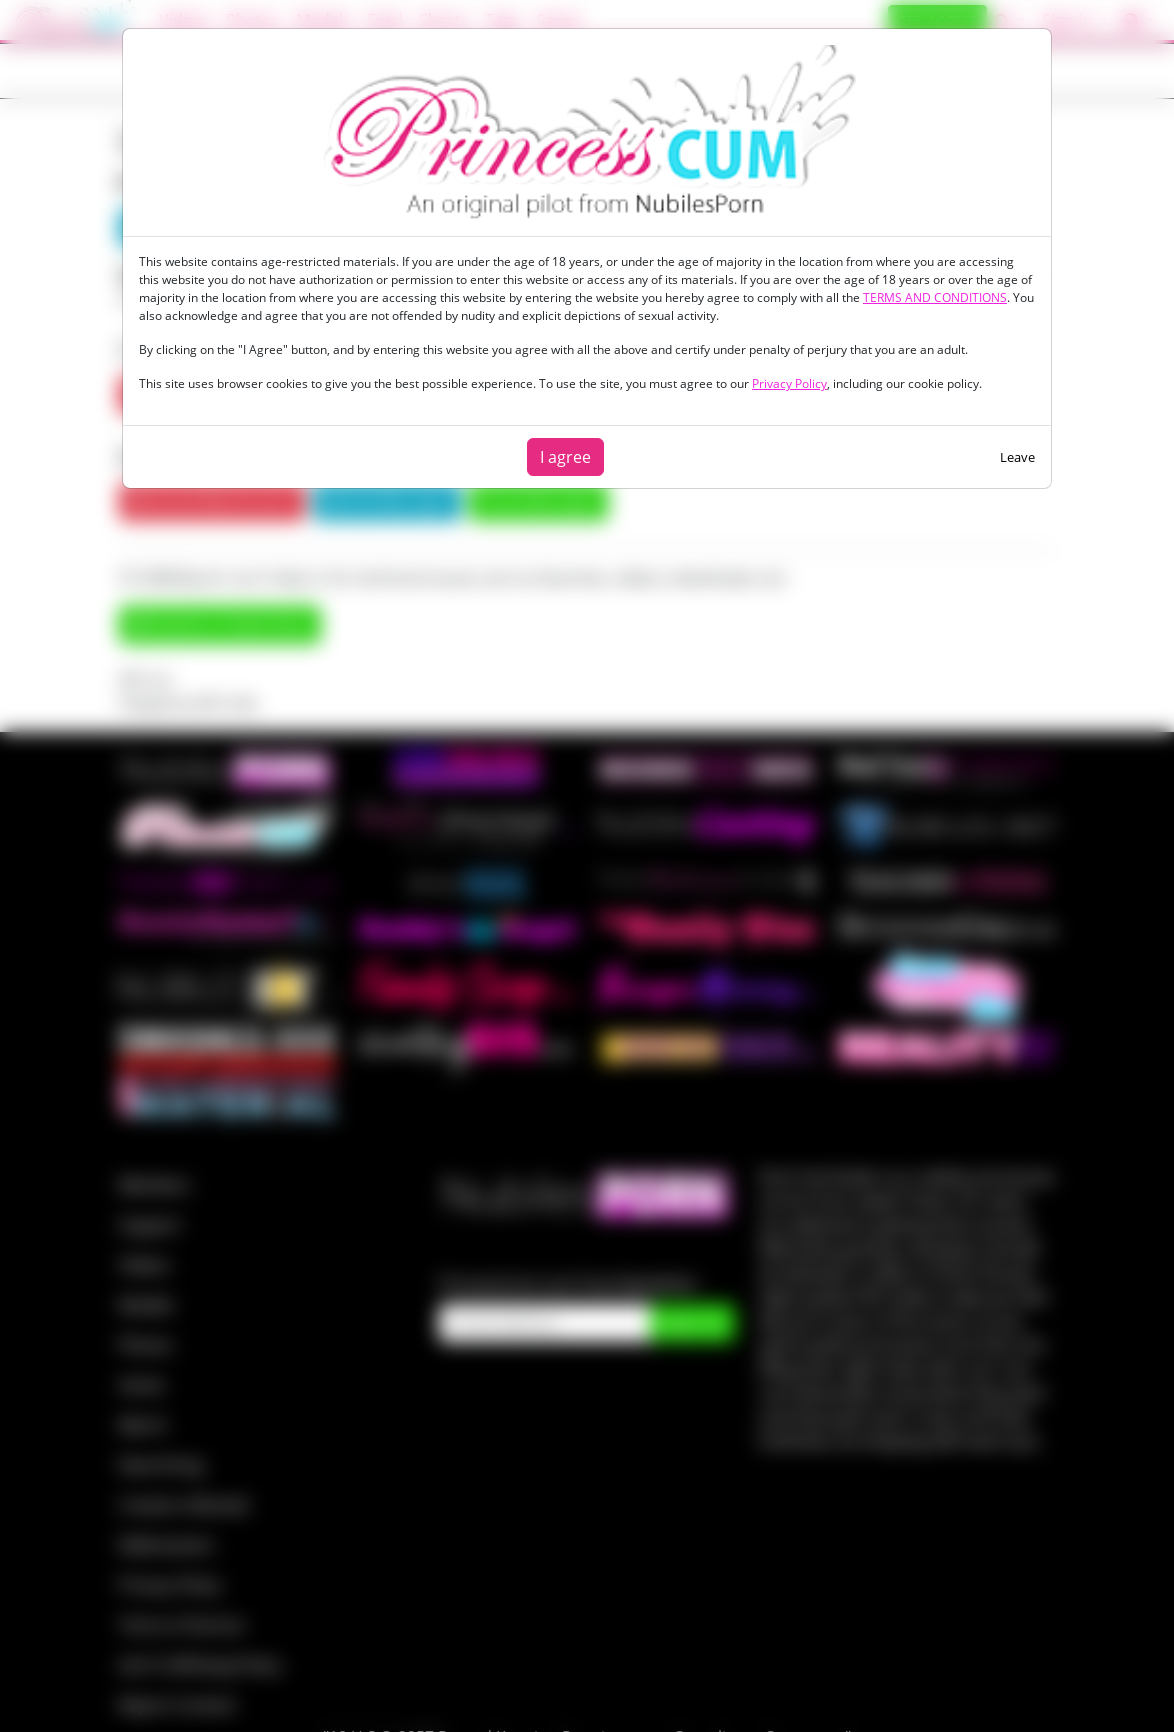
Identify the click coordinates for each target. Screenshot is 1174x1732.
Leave (1017, 457)
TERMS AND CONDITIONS (935, 297)
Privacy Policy (789, 383)
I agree (565, 457)
